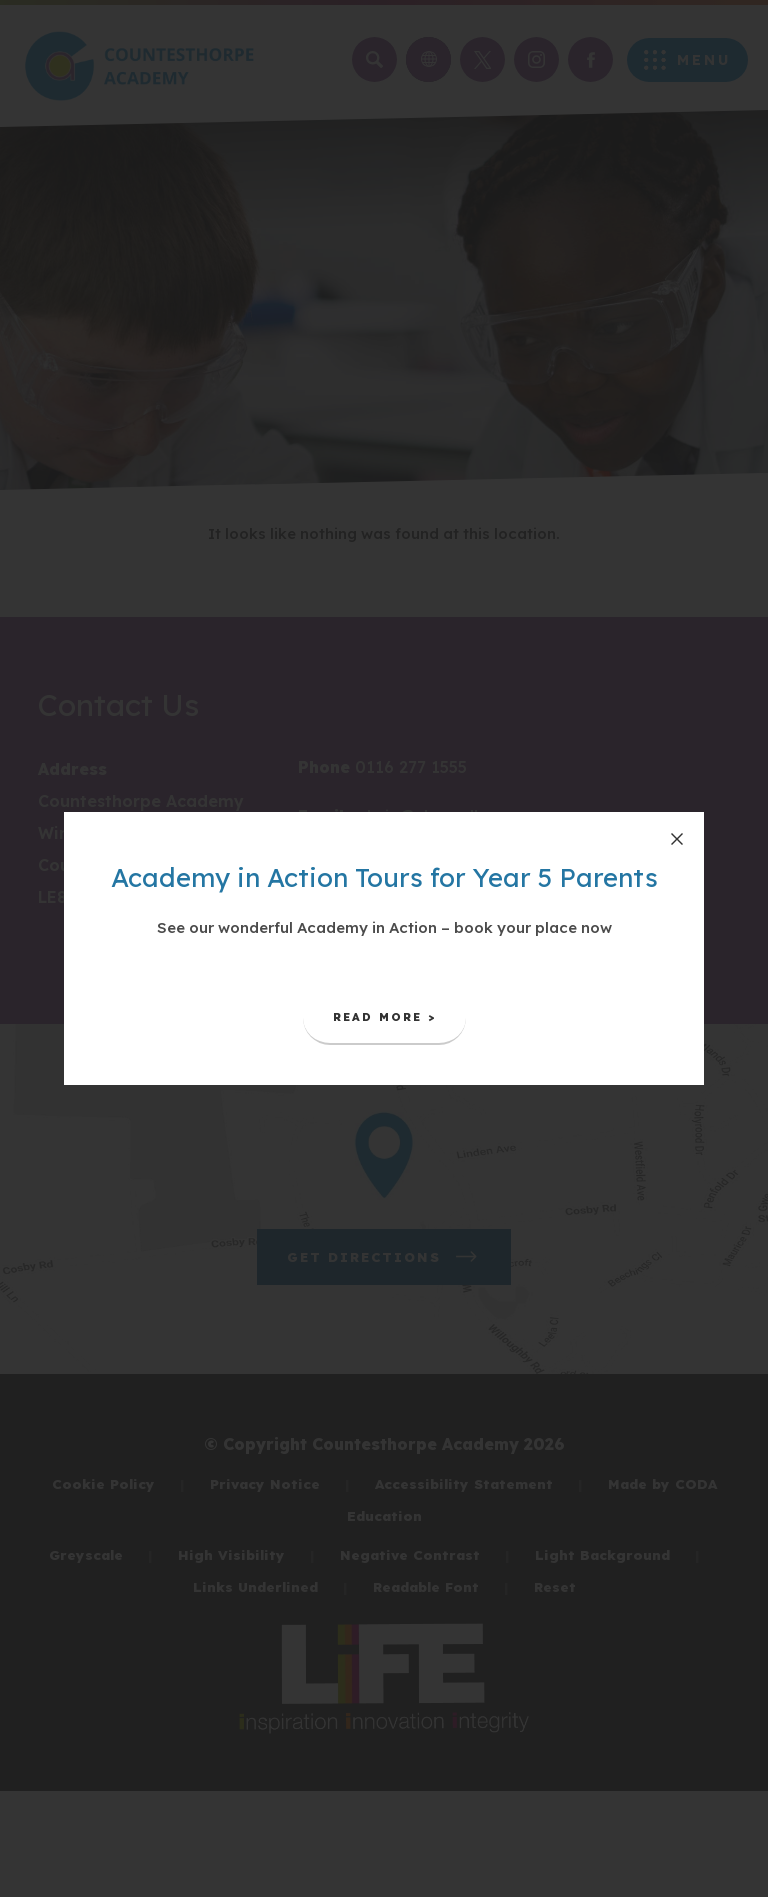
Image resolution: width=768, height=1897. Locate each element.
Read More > (399, 1025)
